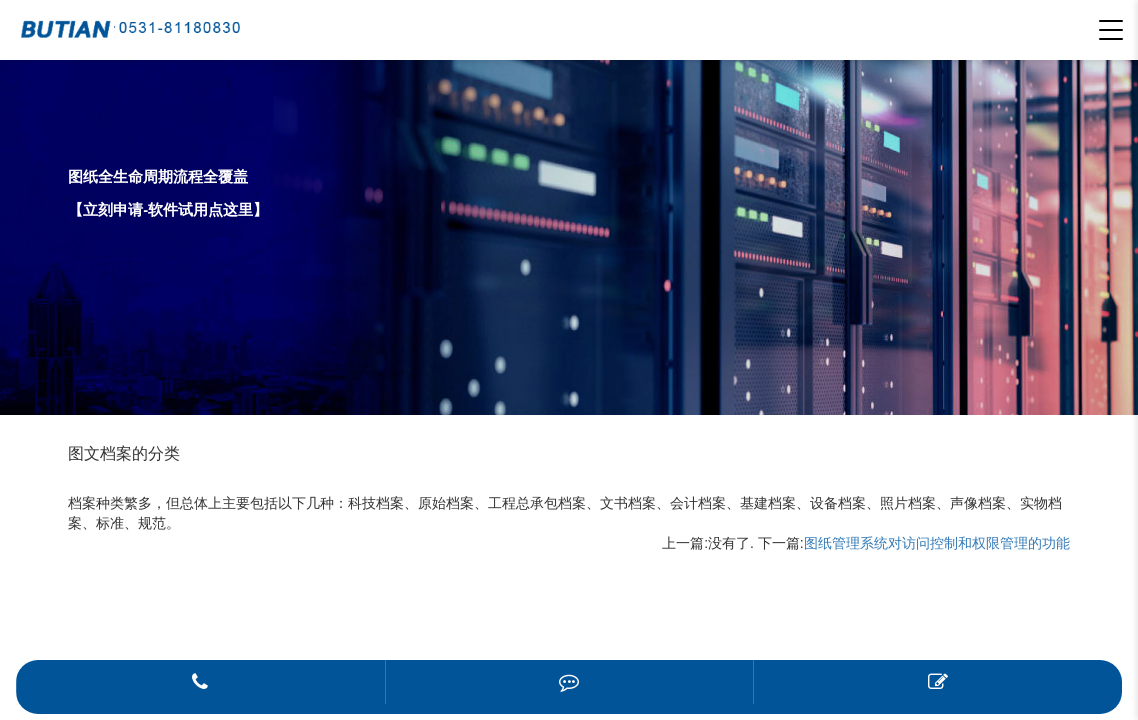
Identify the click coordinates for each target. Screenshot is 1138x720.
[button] (1111, 30)
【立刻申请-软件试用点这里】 (168, 209)
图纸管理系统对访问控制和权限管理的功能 (937, 543)
